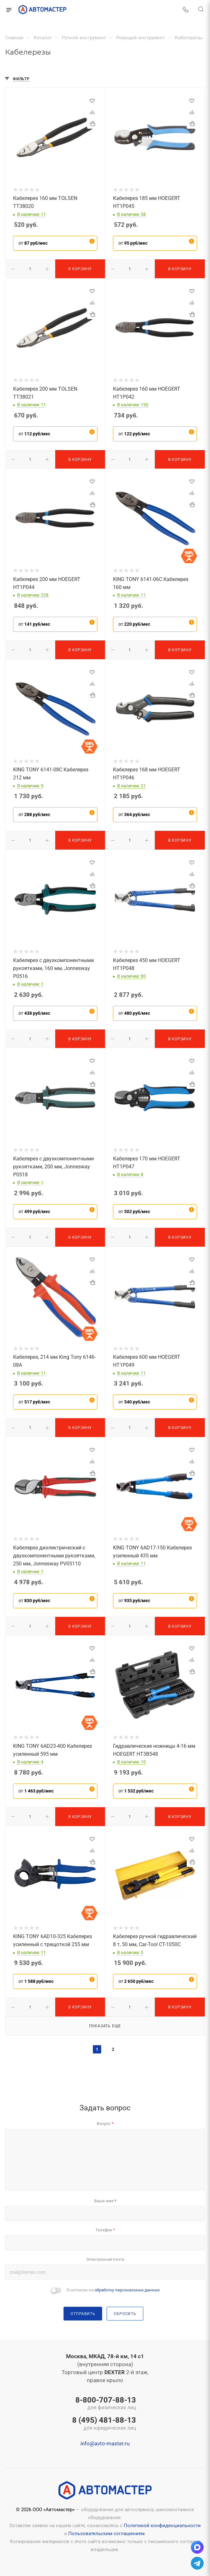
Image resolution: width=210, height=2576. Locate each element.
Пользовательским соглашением (106, 2533)
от (33, 243)
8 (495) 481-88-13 (104, 2424)
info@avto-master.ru (105, 2443)
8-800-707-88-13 (104, 2404)
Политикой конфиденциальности (162, 2525)
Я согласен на (113, 2290)
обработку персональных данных (127, 2290)
